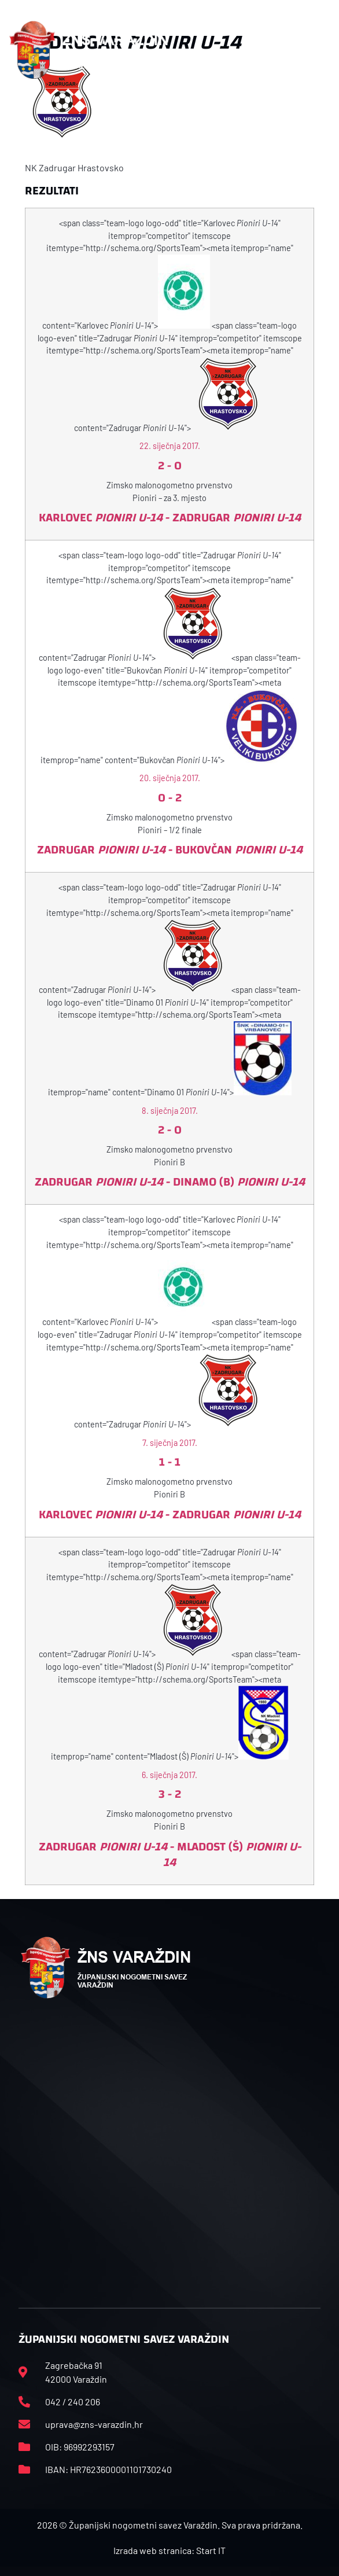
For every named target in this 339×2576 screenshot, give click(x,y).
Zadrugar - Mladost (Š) (170, 1854)
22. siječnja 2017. (169, 446)
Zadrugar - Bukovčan (170, 849)
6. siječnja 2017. (169, 1775)
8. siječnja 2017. (170, 1111)
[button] (324, 50)
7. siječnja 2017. (169, 1443)
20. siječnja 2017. (169, 778)
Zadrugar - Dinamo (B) (170, 1182)
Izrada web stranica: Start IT (169, 2550)
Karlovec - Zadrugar (170, 517)
